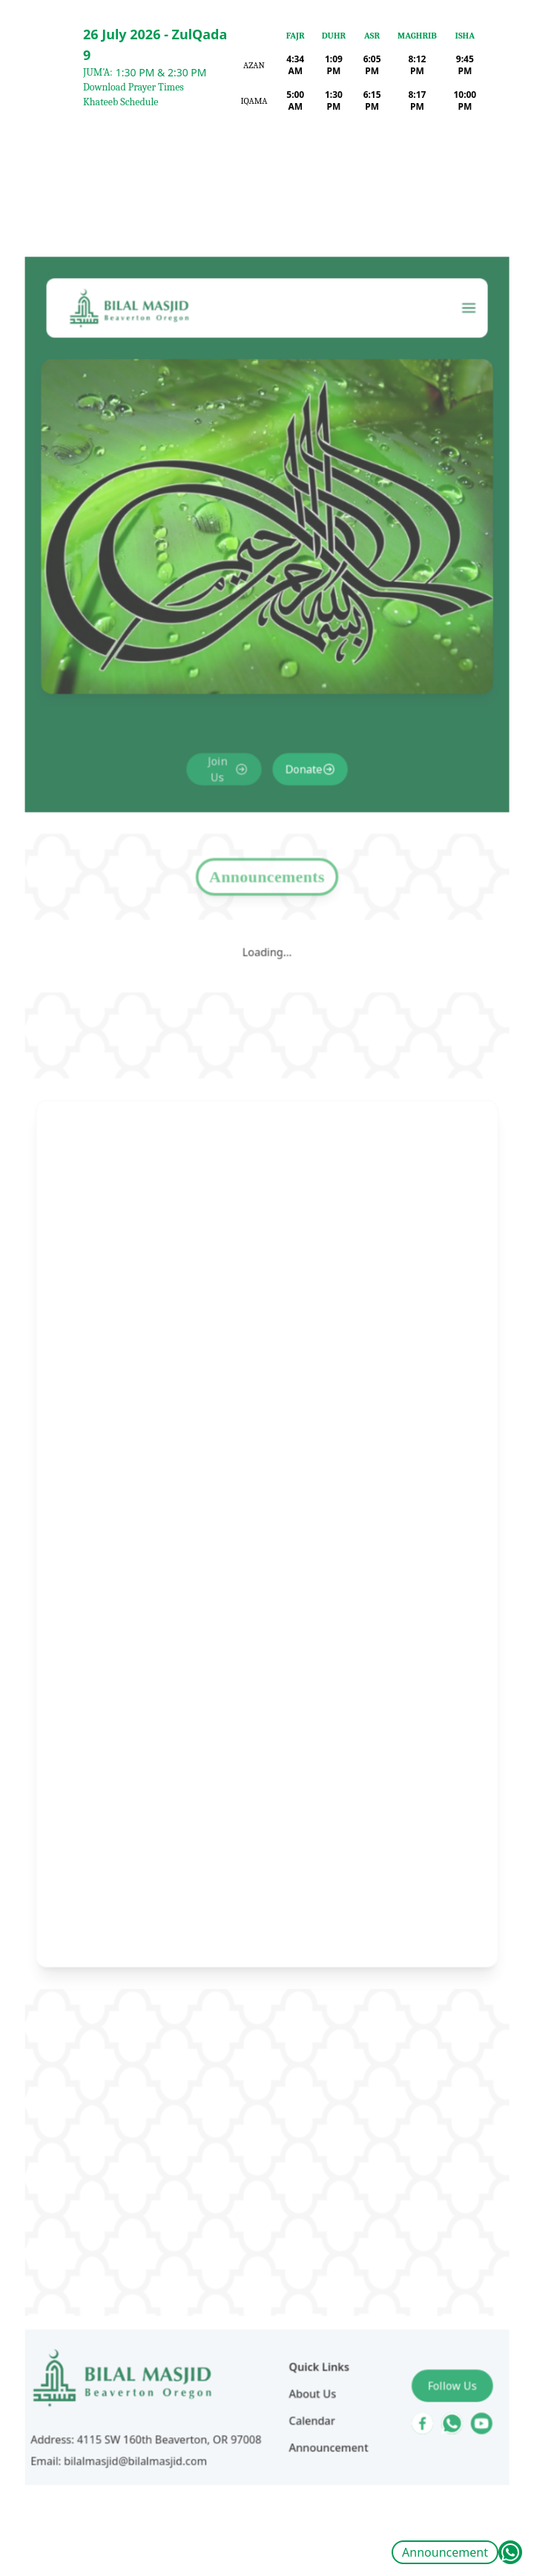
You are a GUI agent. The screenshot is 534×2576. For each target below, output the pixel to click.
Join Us (223, 845)
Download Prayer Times (133, 87)
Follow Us (428, 2256)
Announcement (445, 2552)
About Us (307, 2264)
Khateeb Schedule (120, 102)
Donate (299, 845)
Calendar (306, 2287)
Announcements (267, 939)
